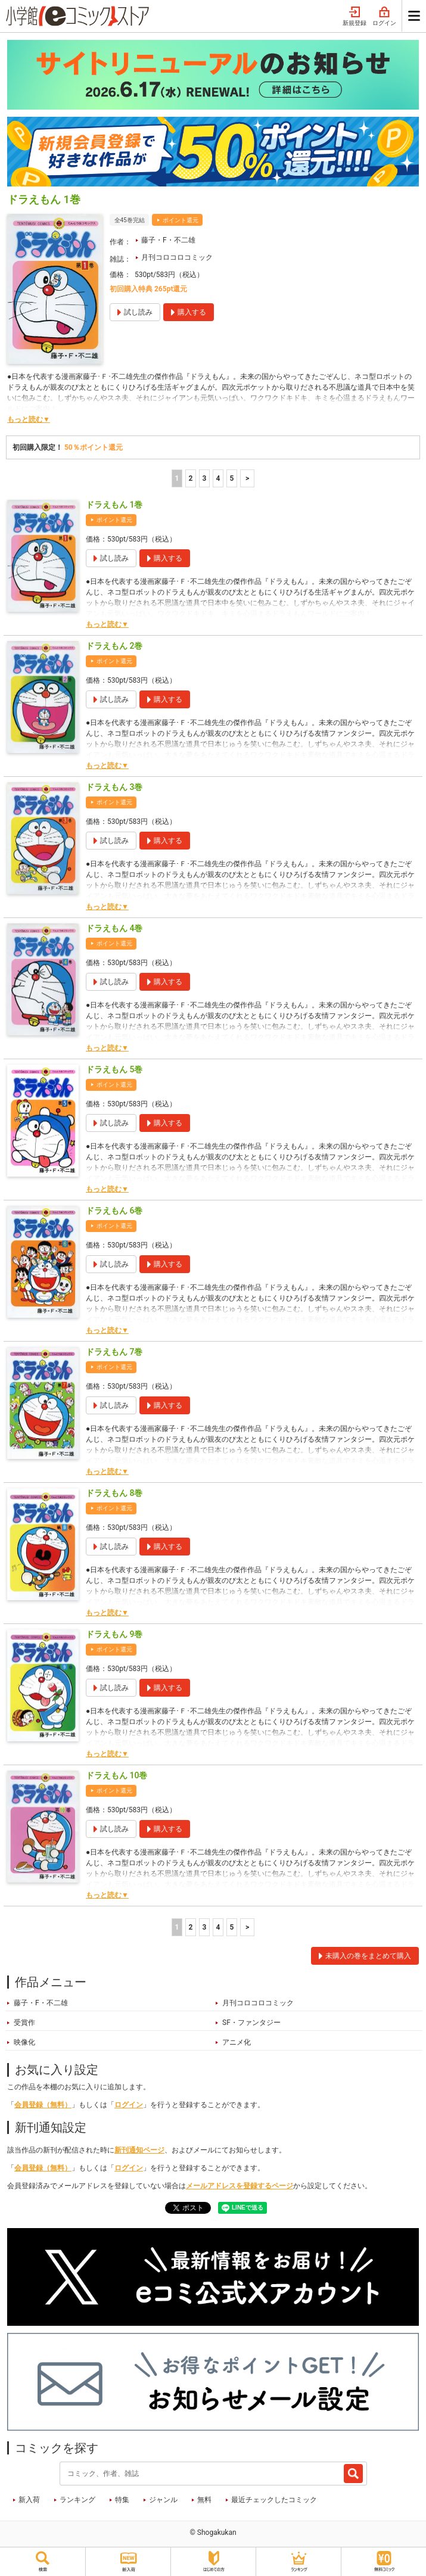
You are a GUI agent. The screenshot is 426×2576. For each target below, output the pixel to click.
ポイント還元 (180, 220)
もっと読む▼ (28, 419)
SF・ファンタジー (251, 2022)
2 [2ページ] (190, 478)
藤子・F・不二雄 (168, 240)
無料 (204, 2500)
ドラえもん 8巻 (114, 1493)
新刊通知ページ (139, 2150)
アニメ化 (236, 2042)
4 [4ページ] (218, 478)
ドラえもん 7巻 (114, 1352)
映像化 (24, 2042)
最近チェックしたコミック (274, 2500)
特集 (122, 2500)
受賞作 (24, 2022)
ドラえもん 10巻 (116, 1775)
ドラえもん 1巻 (114, 504)
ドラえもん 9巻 (114, 1634)
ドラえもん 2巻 (114, 646)
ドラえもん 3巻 (114, 787)
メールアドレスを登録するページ (239, 2186)
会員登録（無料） (42, 2105)
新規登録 (354, 17)
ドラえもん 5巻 (114, 1069)
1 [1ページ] (177, 478)
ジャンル (163, 2500)
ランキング (77, 2500)
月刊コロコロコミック (177, 257)
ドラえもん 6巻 (114, 1210)
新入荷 (29, 2500)
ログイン (384, 17)
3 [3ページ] (204, 478)
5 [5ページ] (231, 478)
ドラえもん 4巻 (114, 928)
